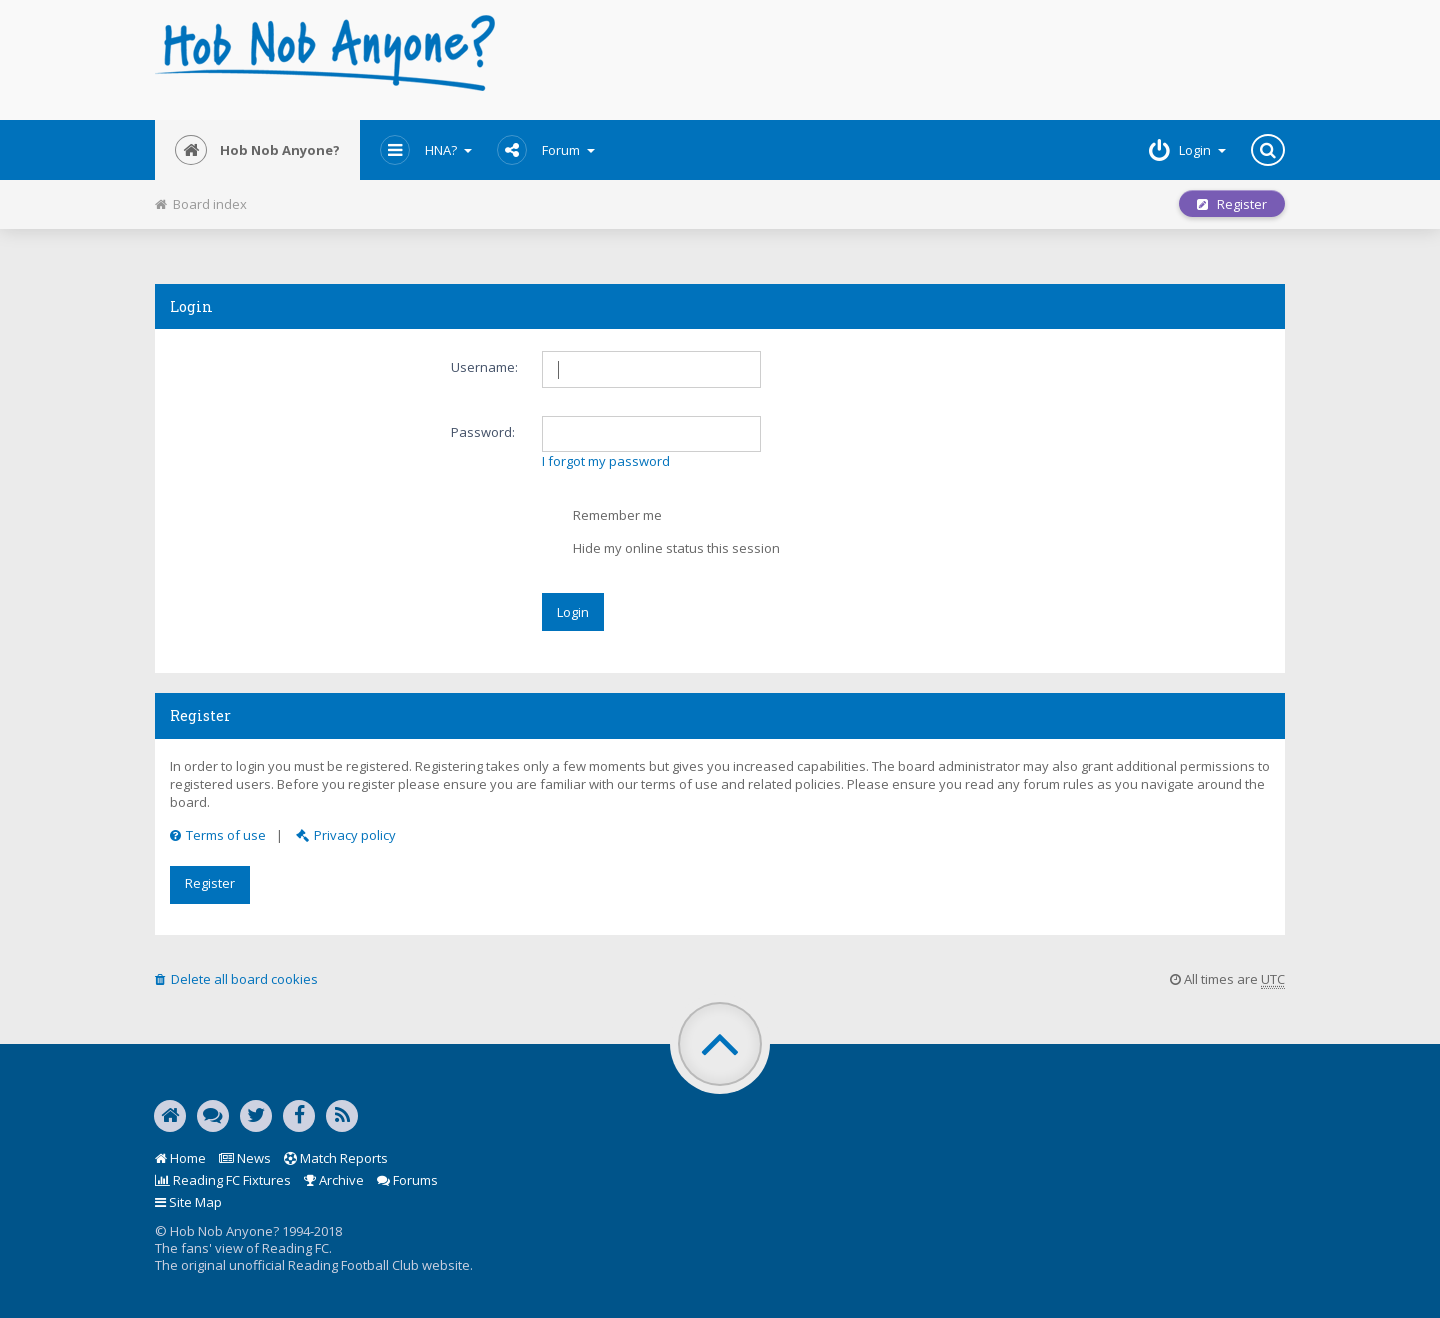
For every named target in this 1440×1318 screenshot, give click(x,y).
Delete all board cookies (236, 979)
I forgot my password (606, 461)
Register (1232, 204)
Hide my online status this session (661, 550)
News (245, 1158)
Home (180, 1158)
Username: (484, 367)
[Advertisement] (911, 60)
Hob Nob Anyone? (257, 150)
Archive (334, 1180)
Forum (546, 150)
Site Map (188, 1202)
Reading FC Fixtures (223, 1180)
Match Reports (336, 1158)
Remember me (602, 517)
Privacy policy (346, 835)
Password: (483, 432)
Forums (407, 1180)
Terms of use (218, 835)
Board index (201, 204)
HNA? (426, 150)
